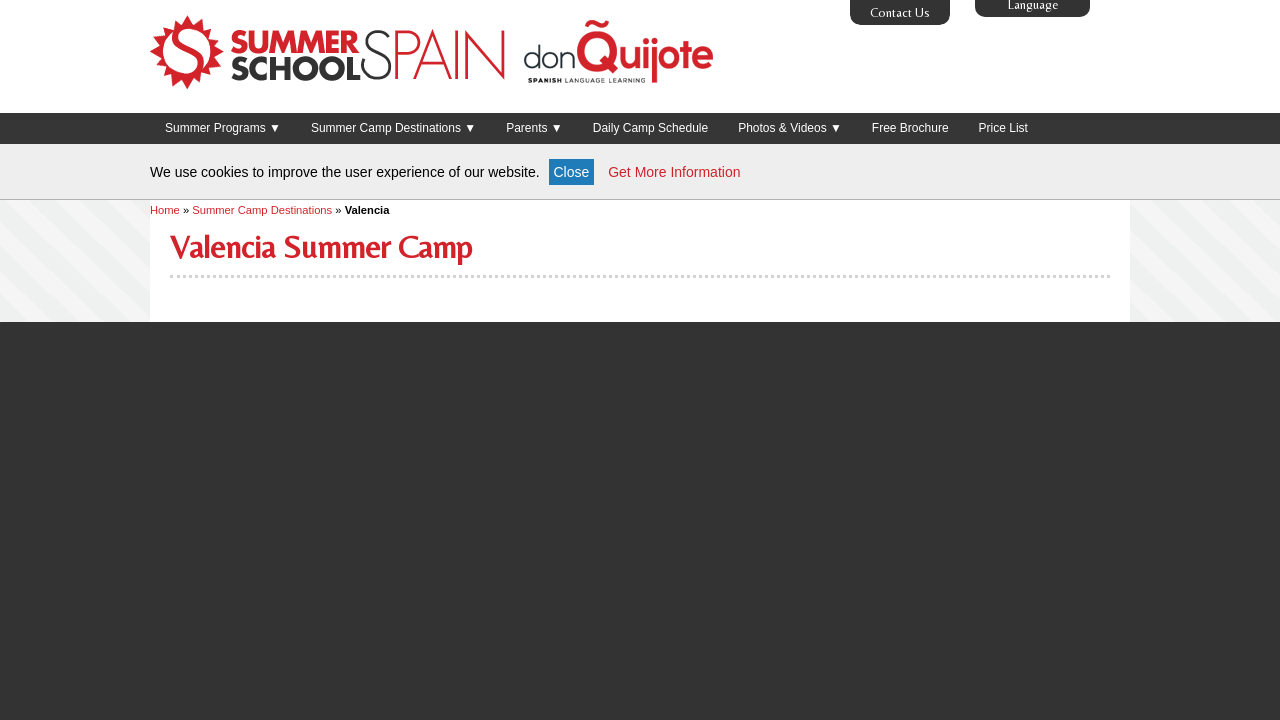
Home (165, 210)
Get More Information (674, 172)
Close (572, 172)
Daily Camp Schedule (650, 128)
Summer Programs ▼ (223, 128)
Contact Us (900, 12)
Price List (1003, 128)
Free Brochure (910, 128)
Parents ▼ (534, 128)
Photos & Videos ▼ (790, 128)
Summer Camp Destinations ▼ (393, 128)
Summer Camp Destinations (262, 210)
